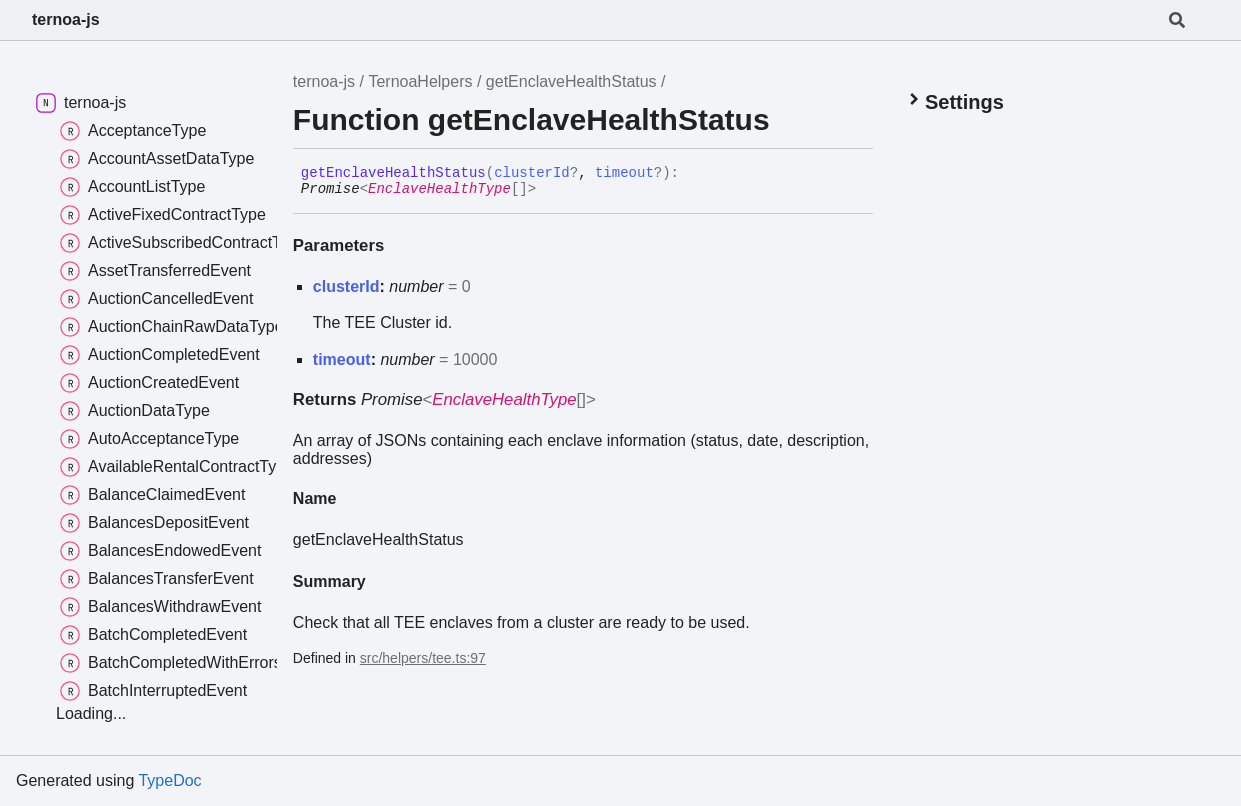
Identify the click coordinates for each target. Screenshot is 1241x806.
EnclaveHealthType (439, 189)
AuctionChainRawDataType (172, 327)
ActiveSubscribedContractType (183, 243)
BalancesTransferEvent (157, 579)
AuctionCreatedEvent (149, 383)
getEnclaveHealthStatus (571, 81)
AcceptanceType (133, 131)
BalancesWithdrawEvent (160, 607)
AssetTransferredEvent (155, 271)
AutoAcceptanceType (149, 439)
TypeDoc (169, 780)
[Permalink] (551, 190)
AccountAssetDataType (157, 159)
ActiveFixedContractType (163, 215)
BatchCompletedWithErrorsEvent (191, 663)
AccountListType (132, 187)
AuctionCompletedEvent (160, 355)
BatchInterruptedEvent (153, 691)
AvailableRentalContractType (177, 467)
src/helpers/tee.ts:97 (423, 658)
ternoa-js (66, 19)
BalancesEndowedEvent (160, 551)
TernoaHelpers (420, 81)
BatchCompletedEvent (153, 635)
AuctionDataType (135, 411)
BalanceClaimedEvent (152, 495)
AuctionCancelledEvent (156, 299)
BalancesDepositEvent (154, 523)
